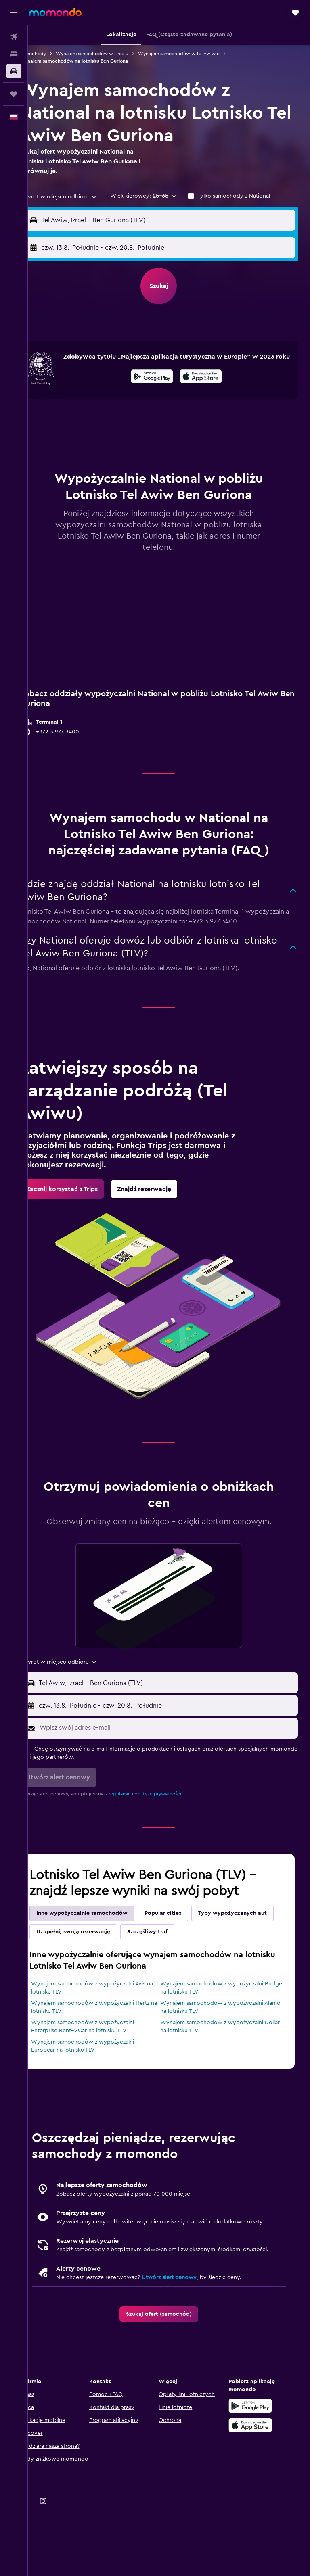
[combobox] (80, 197)
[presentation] (211, 382)
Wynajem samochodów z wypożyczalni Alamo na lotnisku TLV (222, 2045)
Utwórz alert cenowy (189, 2331)
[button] (14, 12)
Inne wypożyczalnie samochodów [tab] (102, 1951)
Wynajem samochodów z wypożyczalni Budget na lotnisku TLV (222, 2026)
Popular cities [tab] (183, 1951)
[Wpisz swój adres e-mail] (176, 1766)
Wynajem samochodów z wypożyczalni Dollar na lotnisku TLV (222, 2064)
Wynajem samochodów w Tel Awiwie (199, 53)
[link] (82, 1215)
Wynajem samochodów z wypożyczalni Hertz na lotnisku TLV (102, 2045)
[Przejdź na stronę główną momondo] (55, 12)
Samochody (53, 53)
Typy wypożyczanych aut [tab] (91, 1970)
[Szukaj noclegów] (13, 54)
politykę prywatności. (179, 1831)
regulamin (140, 1831)
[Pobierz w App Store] (211, 383)
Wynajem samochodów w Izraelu (112, 53)
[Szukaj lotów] (13, 37)
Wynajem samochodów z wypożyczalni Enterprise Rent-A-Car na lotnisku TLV (102, 2064)
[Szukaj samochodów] (13, 71)
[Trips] (13, 94)
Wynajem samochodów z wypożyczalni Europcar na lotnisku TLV (102, 2084)
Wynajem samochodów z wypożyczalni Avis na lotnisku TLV (108, 2026)
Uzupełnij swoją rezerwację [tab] (179, 1970)
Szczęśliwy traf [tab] (253, 1970)
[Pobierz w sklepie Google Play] (162, 383)
